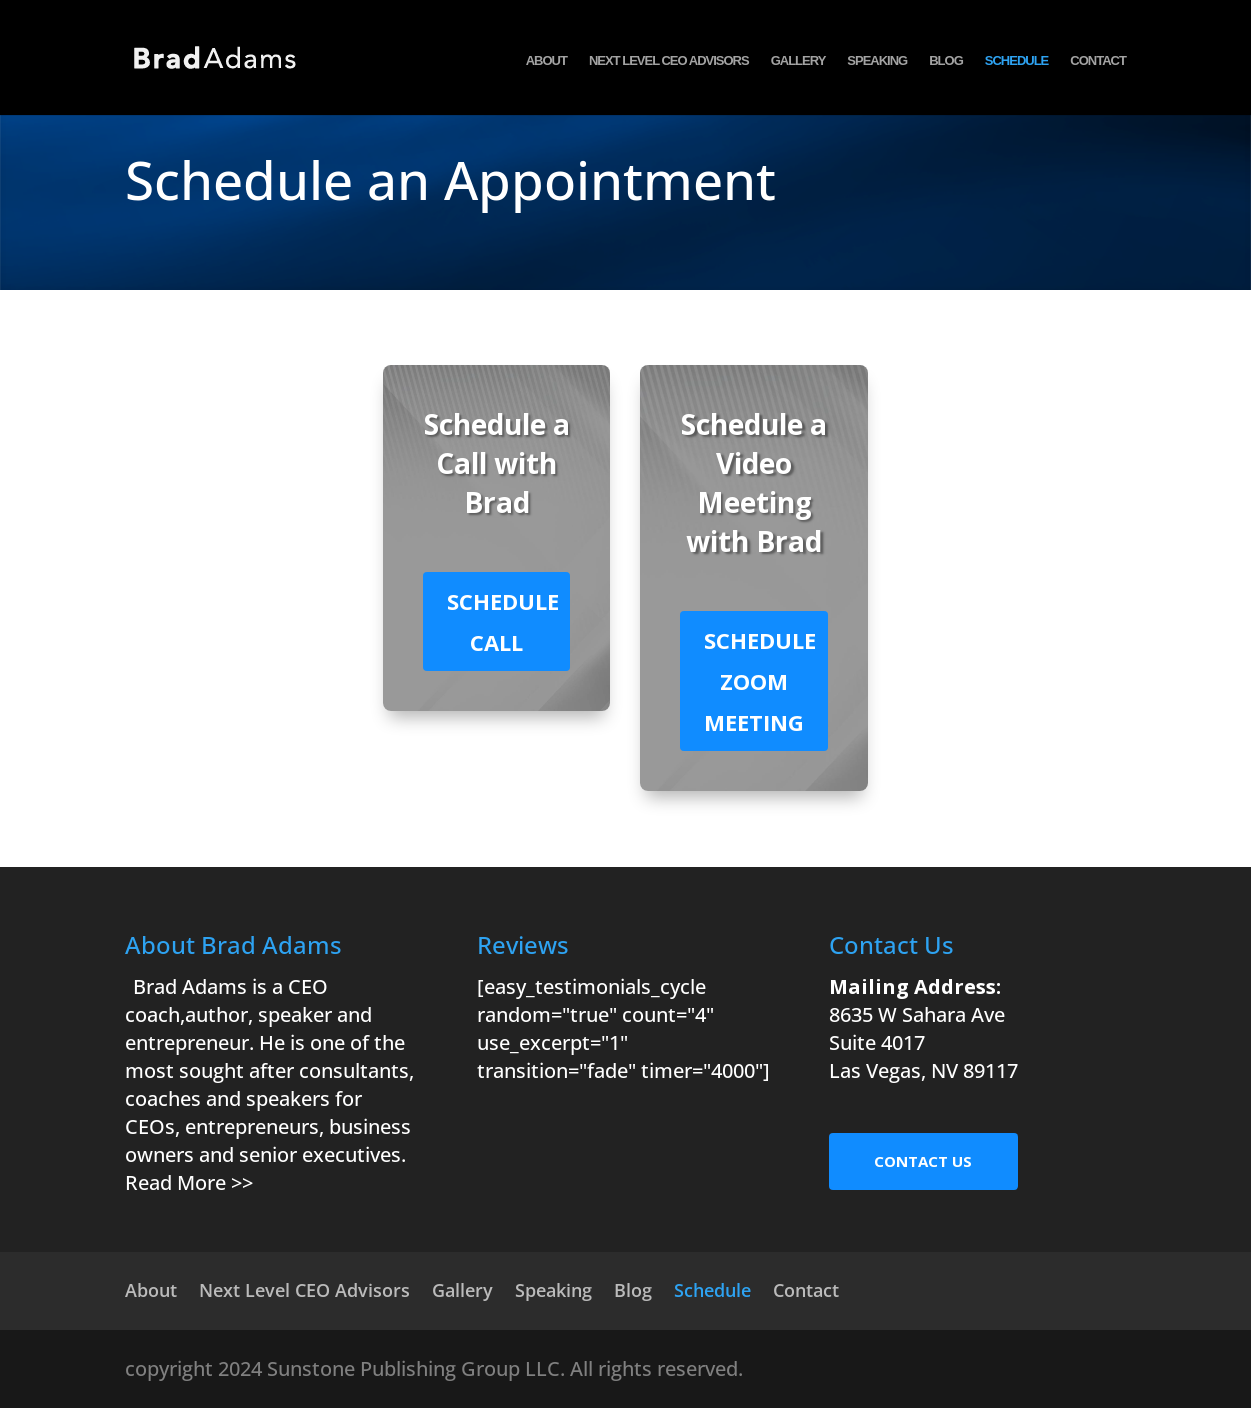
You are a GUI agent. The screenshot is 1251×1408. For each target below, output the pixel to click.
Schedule (1017, 64)
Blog (946, 64)
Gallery (798, 64)
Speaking (877, 64)
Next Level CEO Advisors (669, 64)
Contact (1098, 64)
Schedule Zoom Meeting (760, 681)
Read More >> (189, 1182)
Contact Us (923, 1161)
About (546, 64)
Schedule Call (503, 621)
